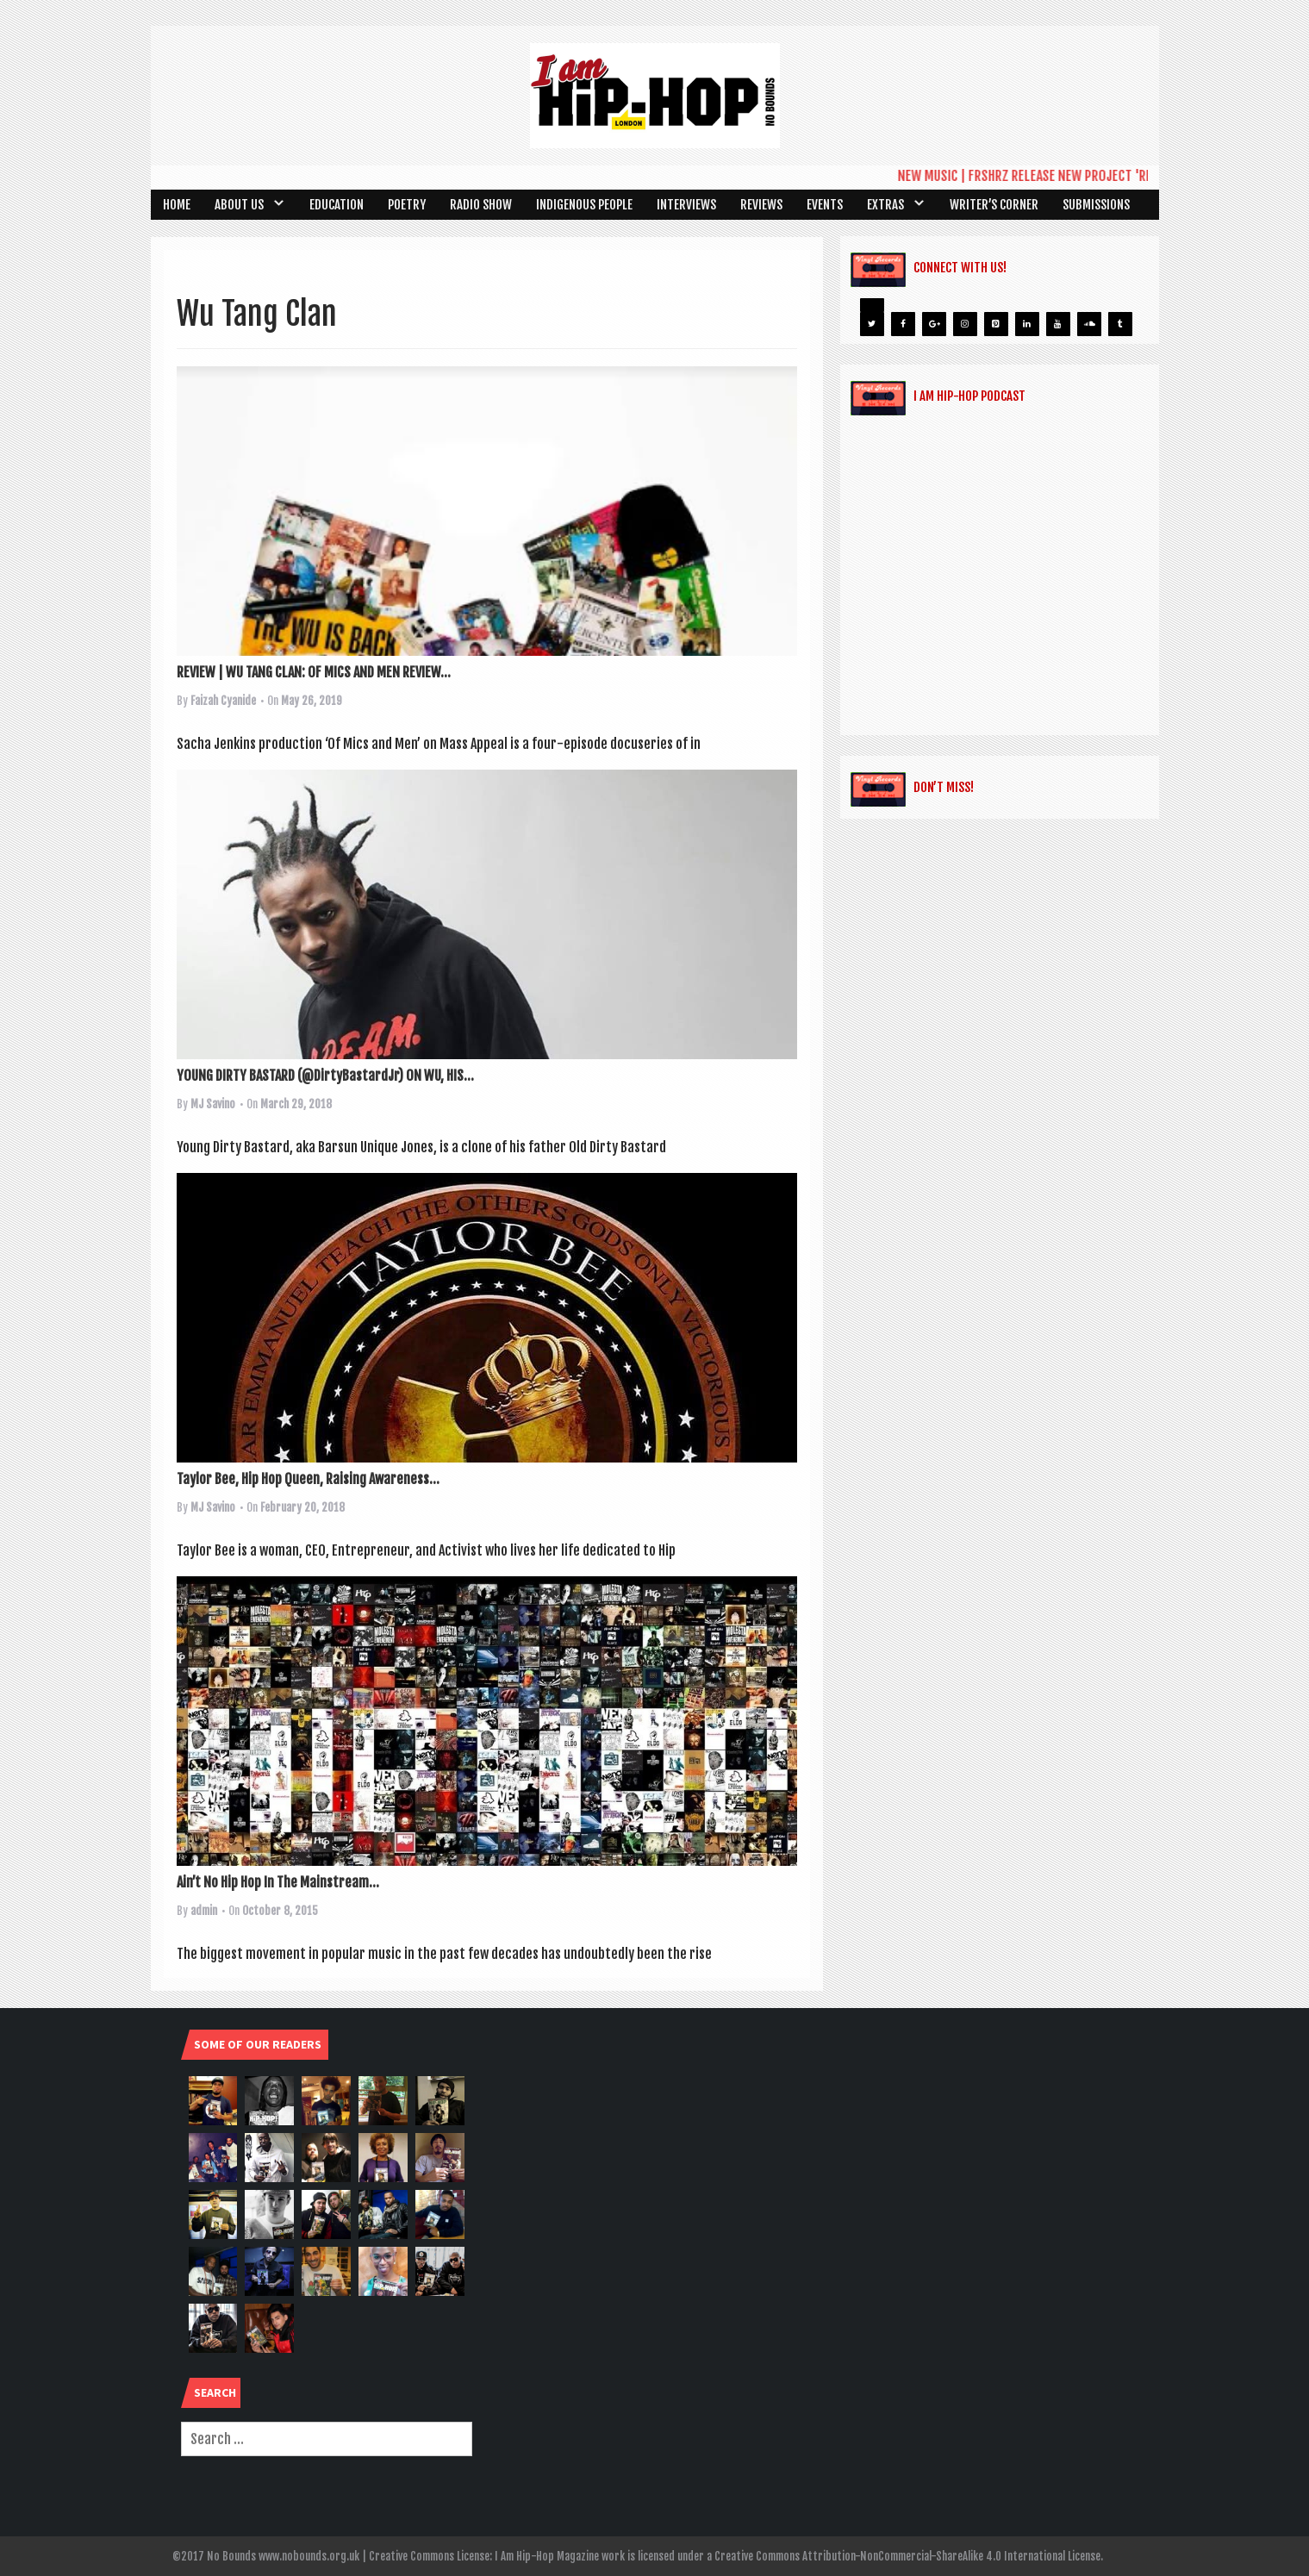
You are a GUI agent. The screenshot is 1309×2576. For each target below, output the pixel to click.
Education (336, 204)
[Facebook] (903, 324)
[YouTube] (1058, 324)
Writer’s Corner (994, 204)
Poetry (407, 204)
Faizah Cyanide (223, 701)
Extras (885, 204)
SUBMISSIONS (1096, 204)
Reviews (761, 204)
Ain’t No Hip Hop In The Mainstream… (278, 1882)
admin (203, 1911)
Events (825, 204)
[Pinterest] (996, 324)
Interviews (686, 204)
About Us (239, 204)
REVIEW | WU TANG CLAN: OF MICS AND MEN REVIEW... (314, 672)
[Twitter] (872, 324)
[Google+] (934, 324)
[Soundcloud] (1089, 324)
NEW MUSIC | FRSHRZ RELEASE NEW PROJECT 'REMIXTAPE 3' (1065, 175)
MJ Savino (212, 1104)
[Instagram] (965, 324)
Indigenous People (584, 204)
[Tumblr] (1120, 324)
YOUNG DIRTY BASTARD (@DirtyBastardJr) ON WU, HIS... (325, 1075)
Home (176, 204)
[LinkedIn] (1027, 324)
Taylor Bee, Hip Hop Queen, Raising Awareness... (308, 1479)
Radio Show (481, 204)
